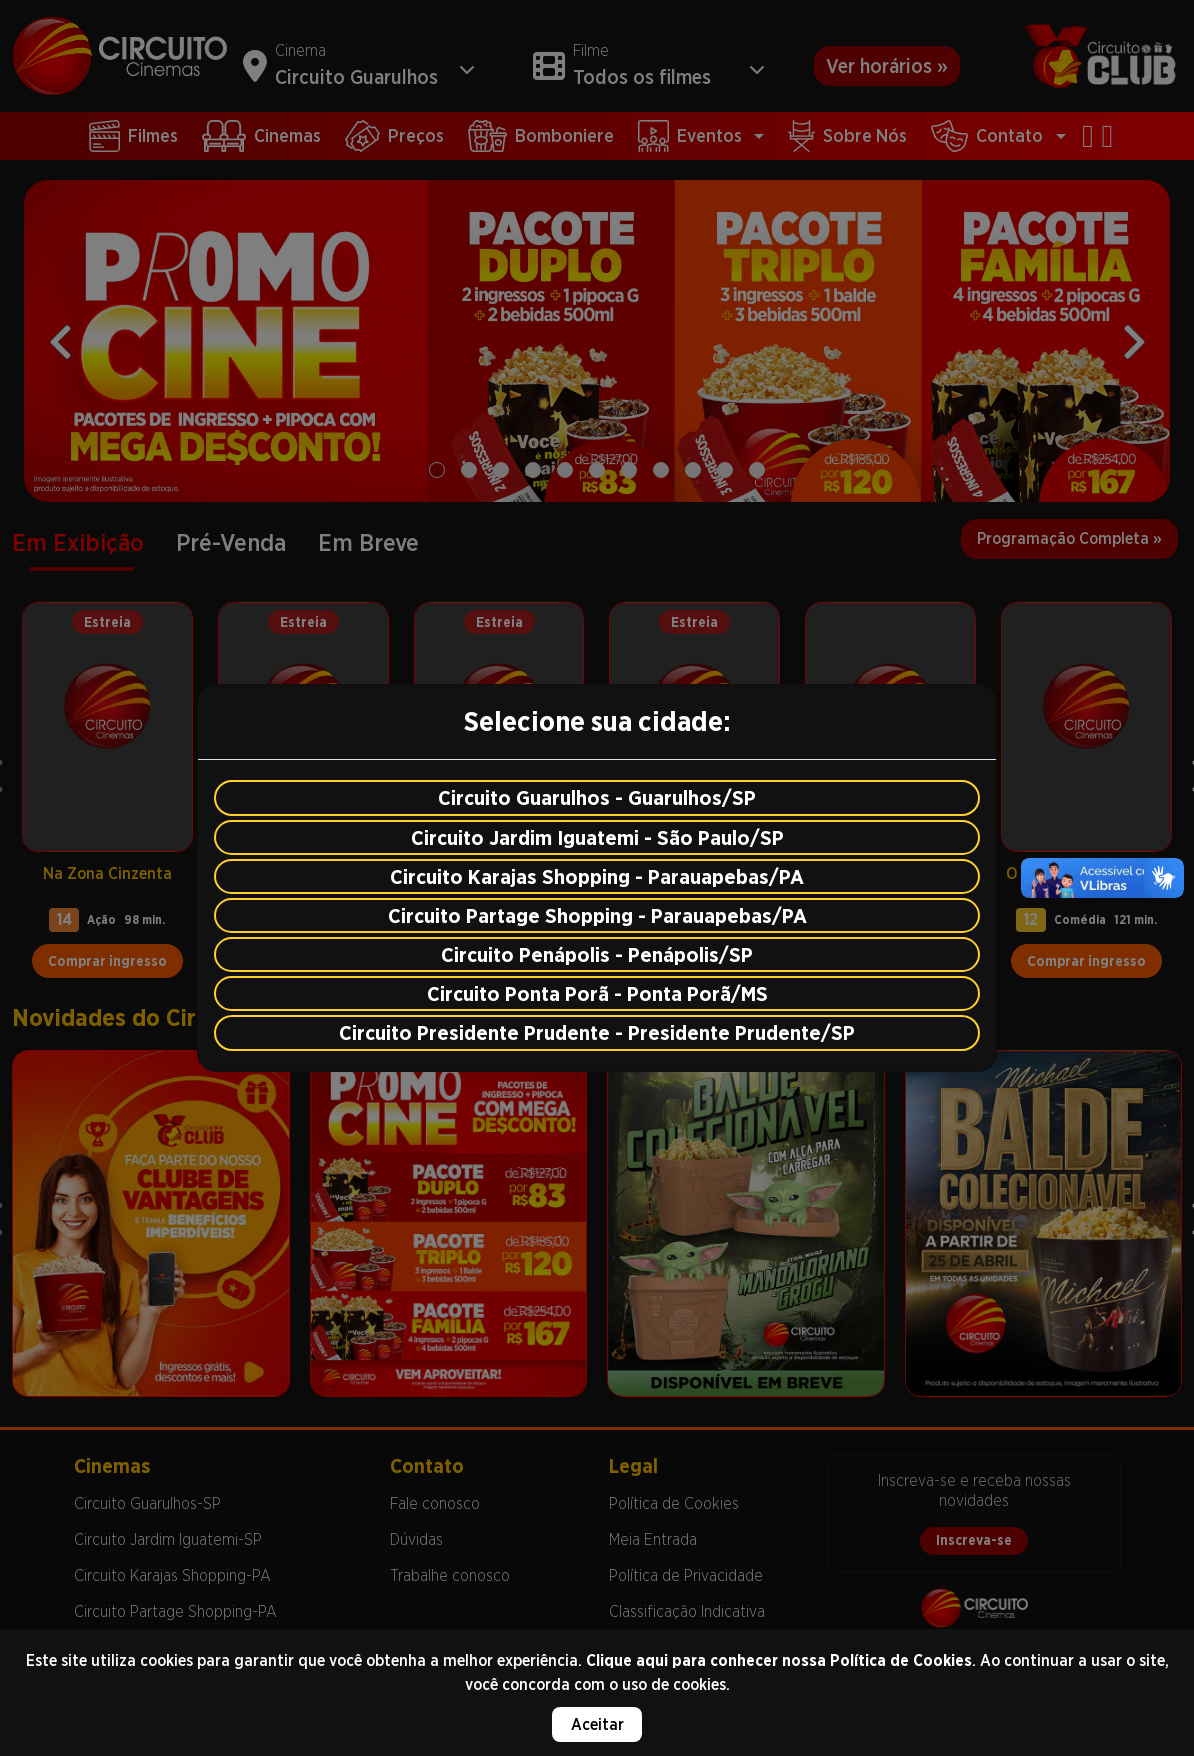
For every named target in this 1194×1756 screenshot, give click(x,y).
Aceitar (597, 1724)
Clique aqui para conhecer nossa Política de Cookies (779, 1660)
